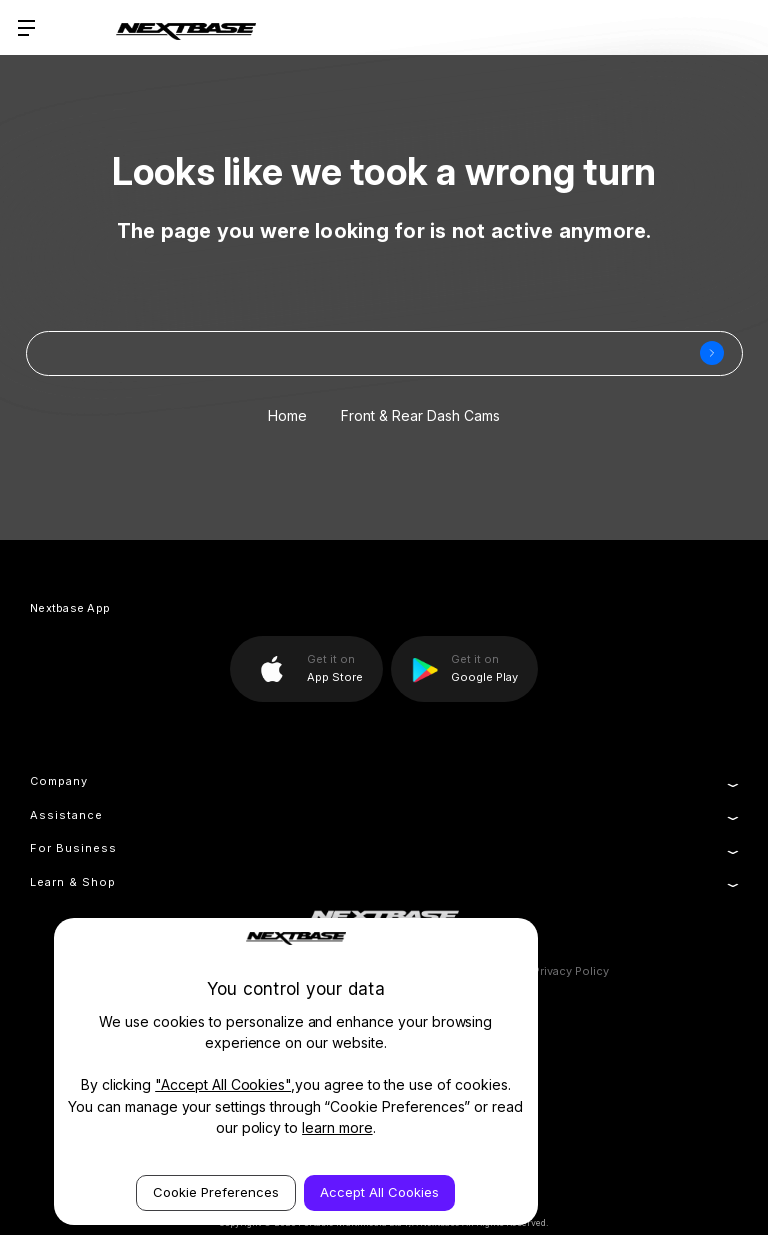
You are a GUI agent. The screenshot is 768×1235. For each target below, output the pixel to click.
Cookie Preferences (216, 1192)
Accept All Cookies (379, 1192)
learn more (337, 1127)
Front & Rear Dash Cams (420, 415)
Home (287, 415)
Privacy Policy (571, 971)
